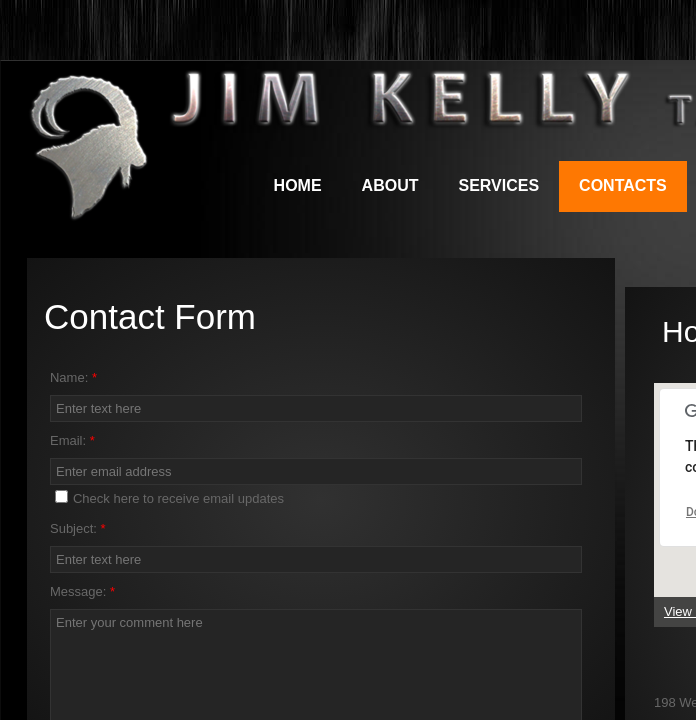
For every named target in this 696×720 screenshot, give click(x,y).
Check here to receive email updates (169, 498)
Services (498, 185)
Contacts (623, 185)
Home (298, 185)
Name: (73, 377)
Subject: (78, 528)
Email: (72, 440)
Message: (82, 591)
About (390, 185)
